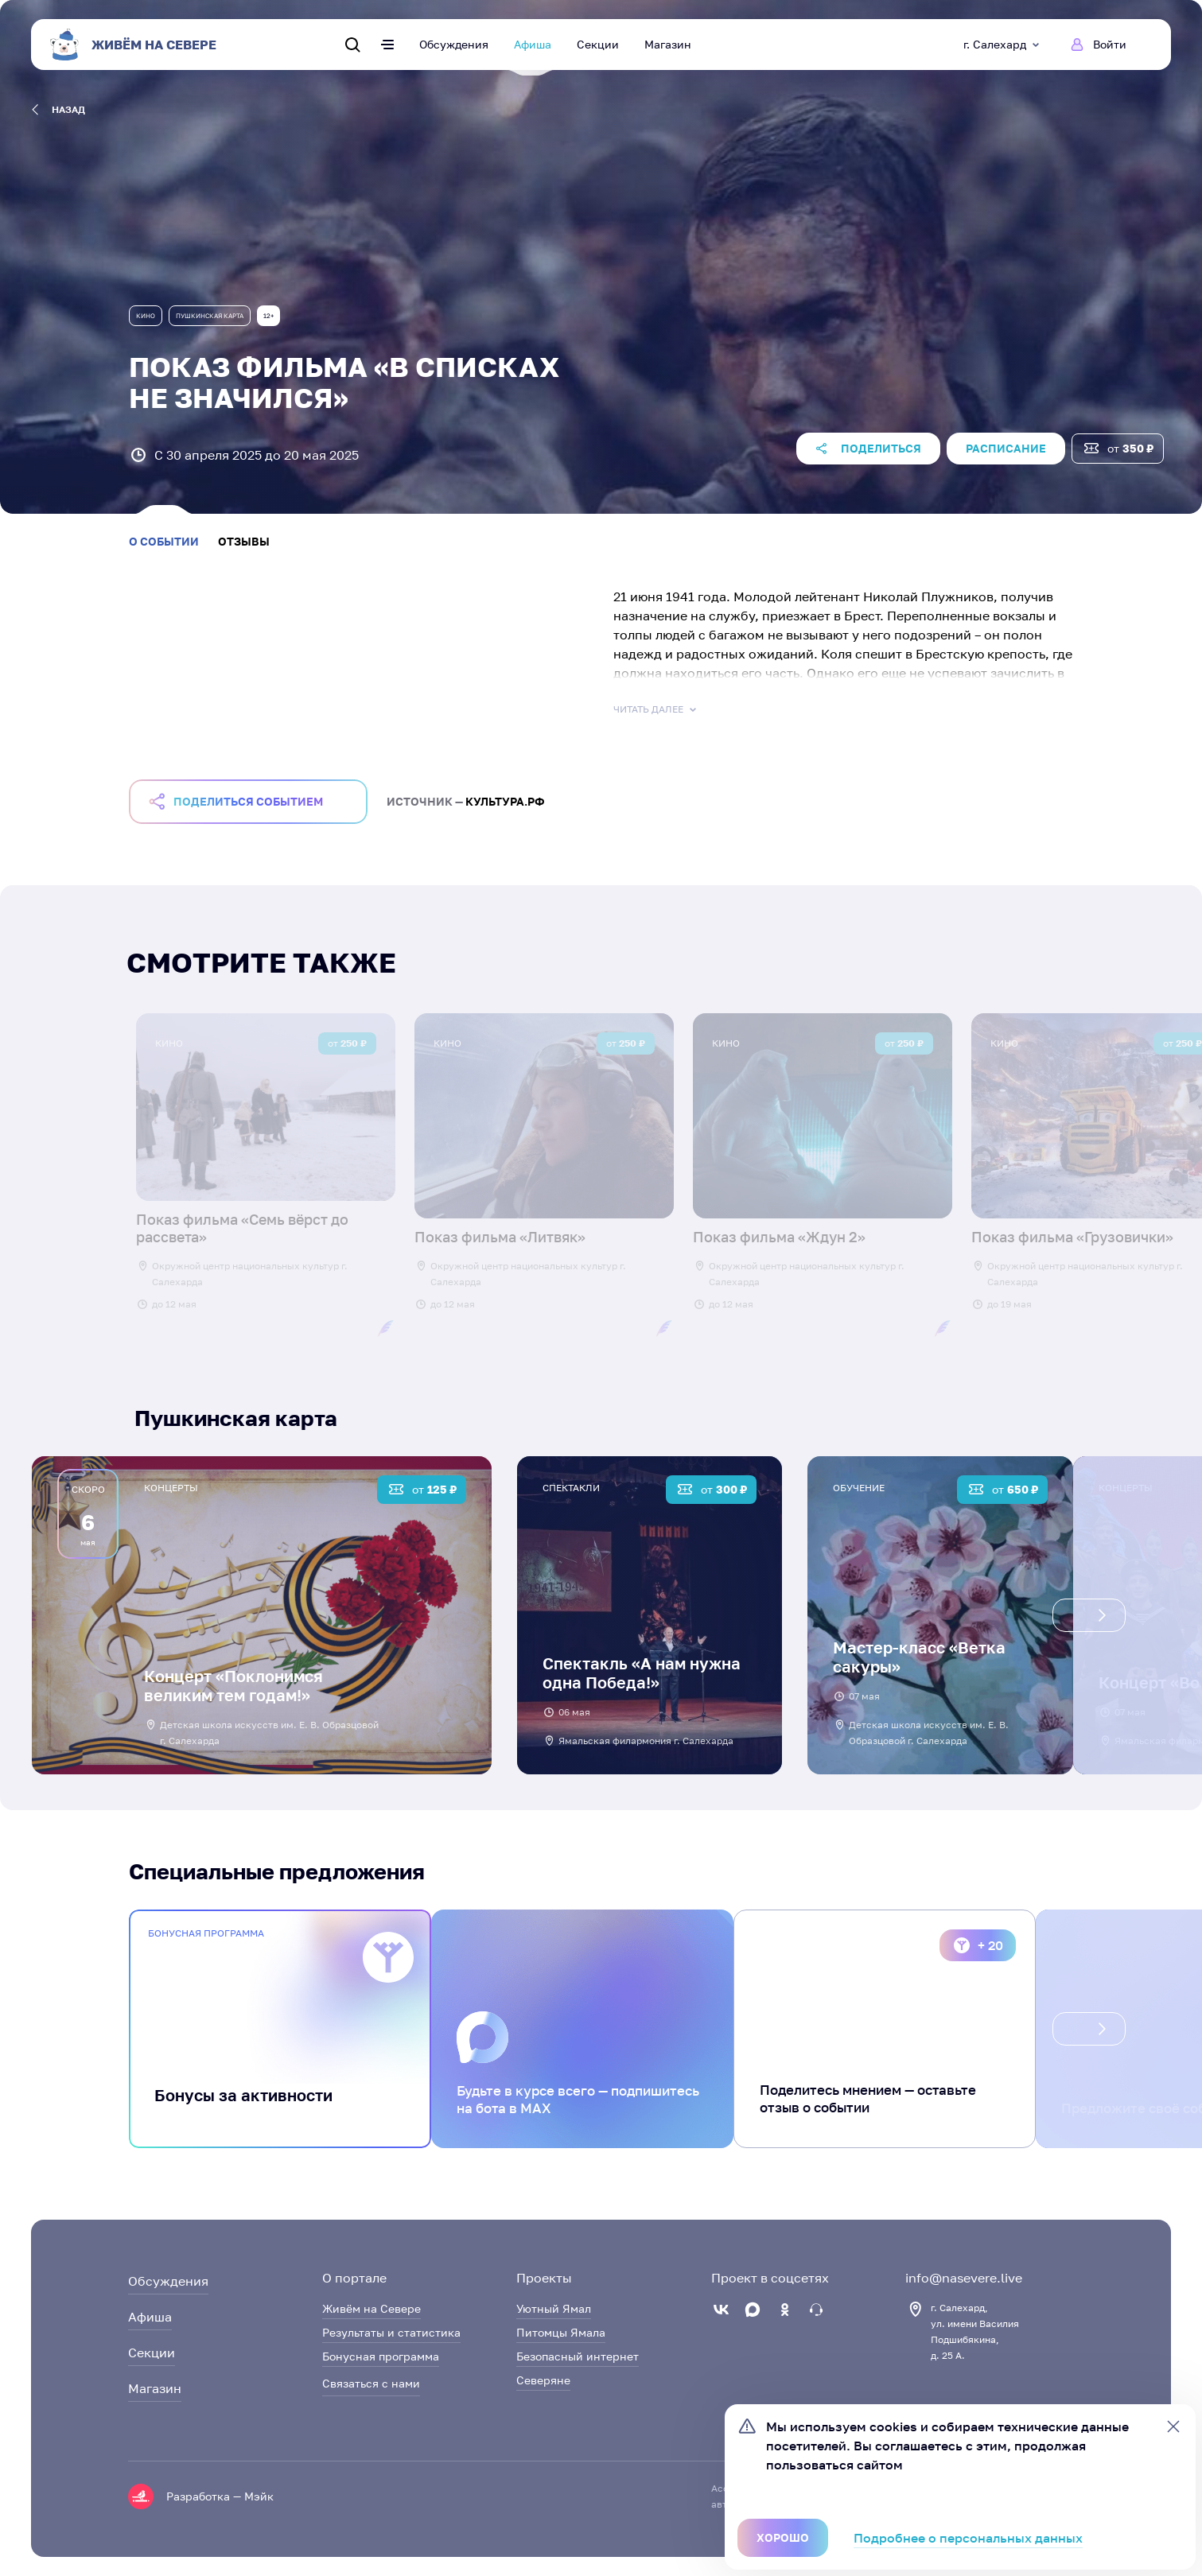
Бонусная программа (380, 2356)
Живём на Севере (371, 2308)
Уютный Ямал (553, 2308)
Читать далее (656, 709)
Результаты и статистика (391, 2332)
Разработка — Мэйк (220, 2496)
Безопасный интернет (577, 2356)
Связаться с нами (371, 2383)
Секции (598, 44)
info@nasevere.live (963, 2278)
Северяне (543, 2380)
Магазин (667, 44)
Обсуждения (453, 44)
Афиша (532, 44)
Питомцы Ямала (560, 2332)
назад (58, 109)
